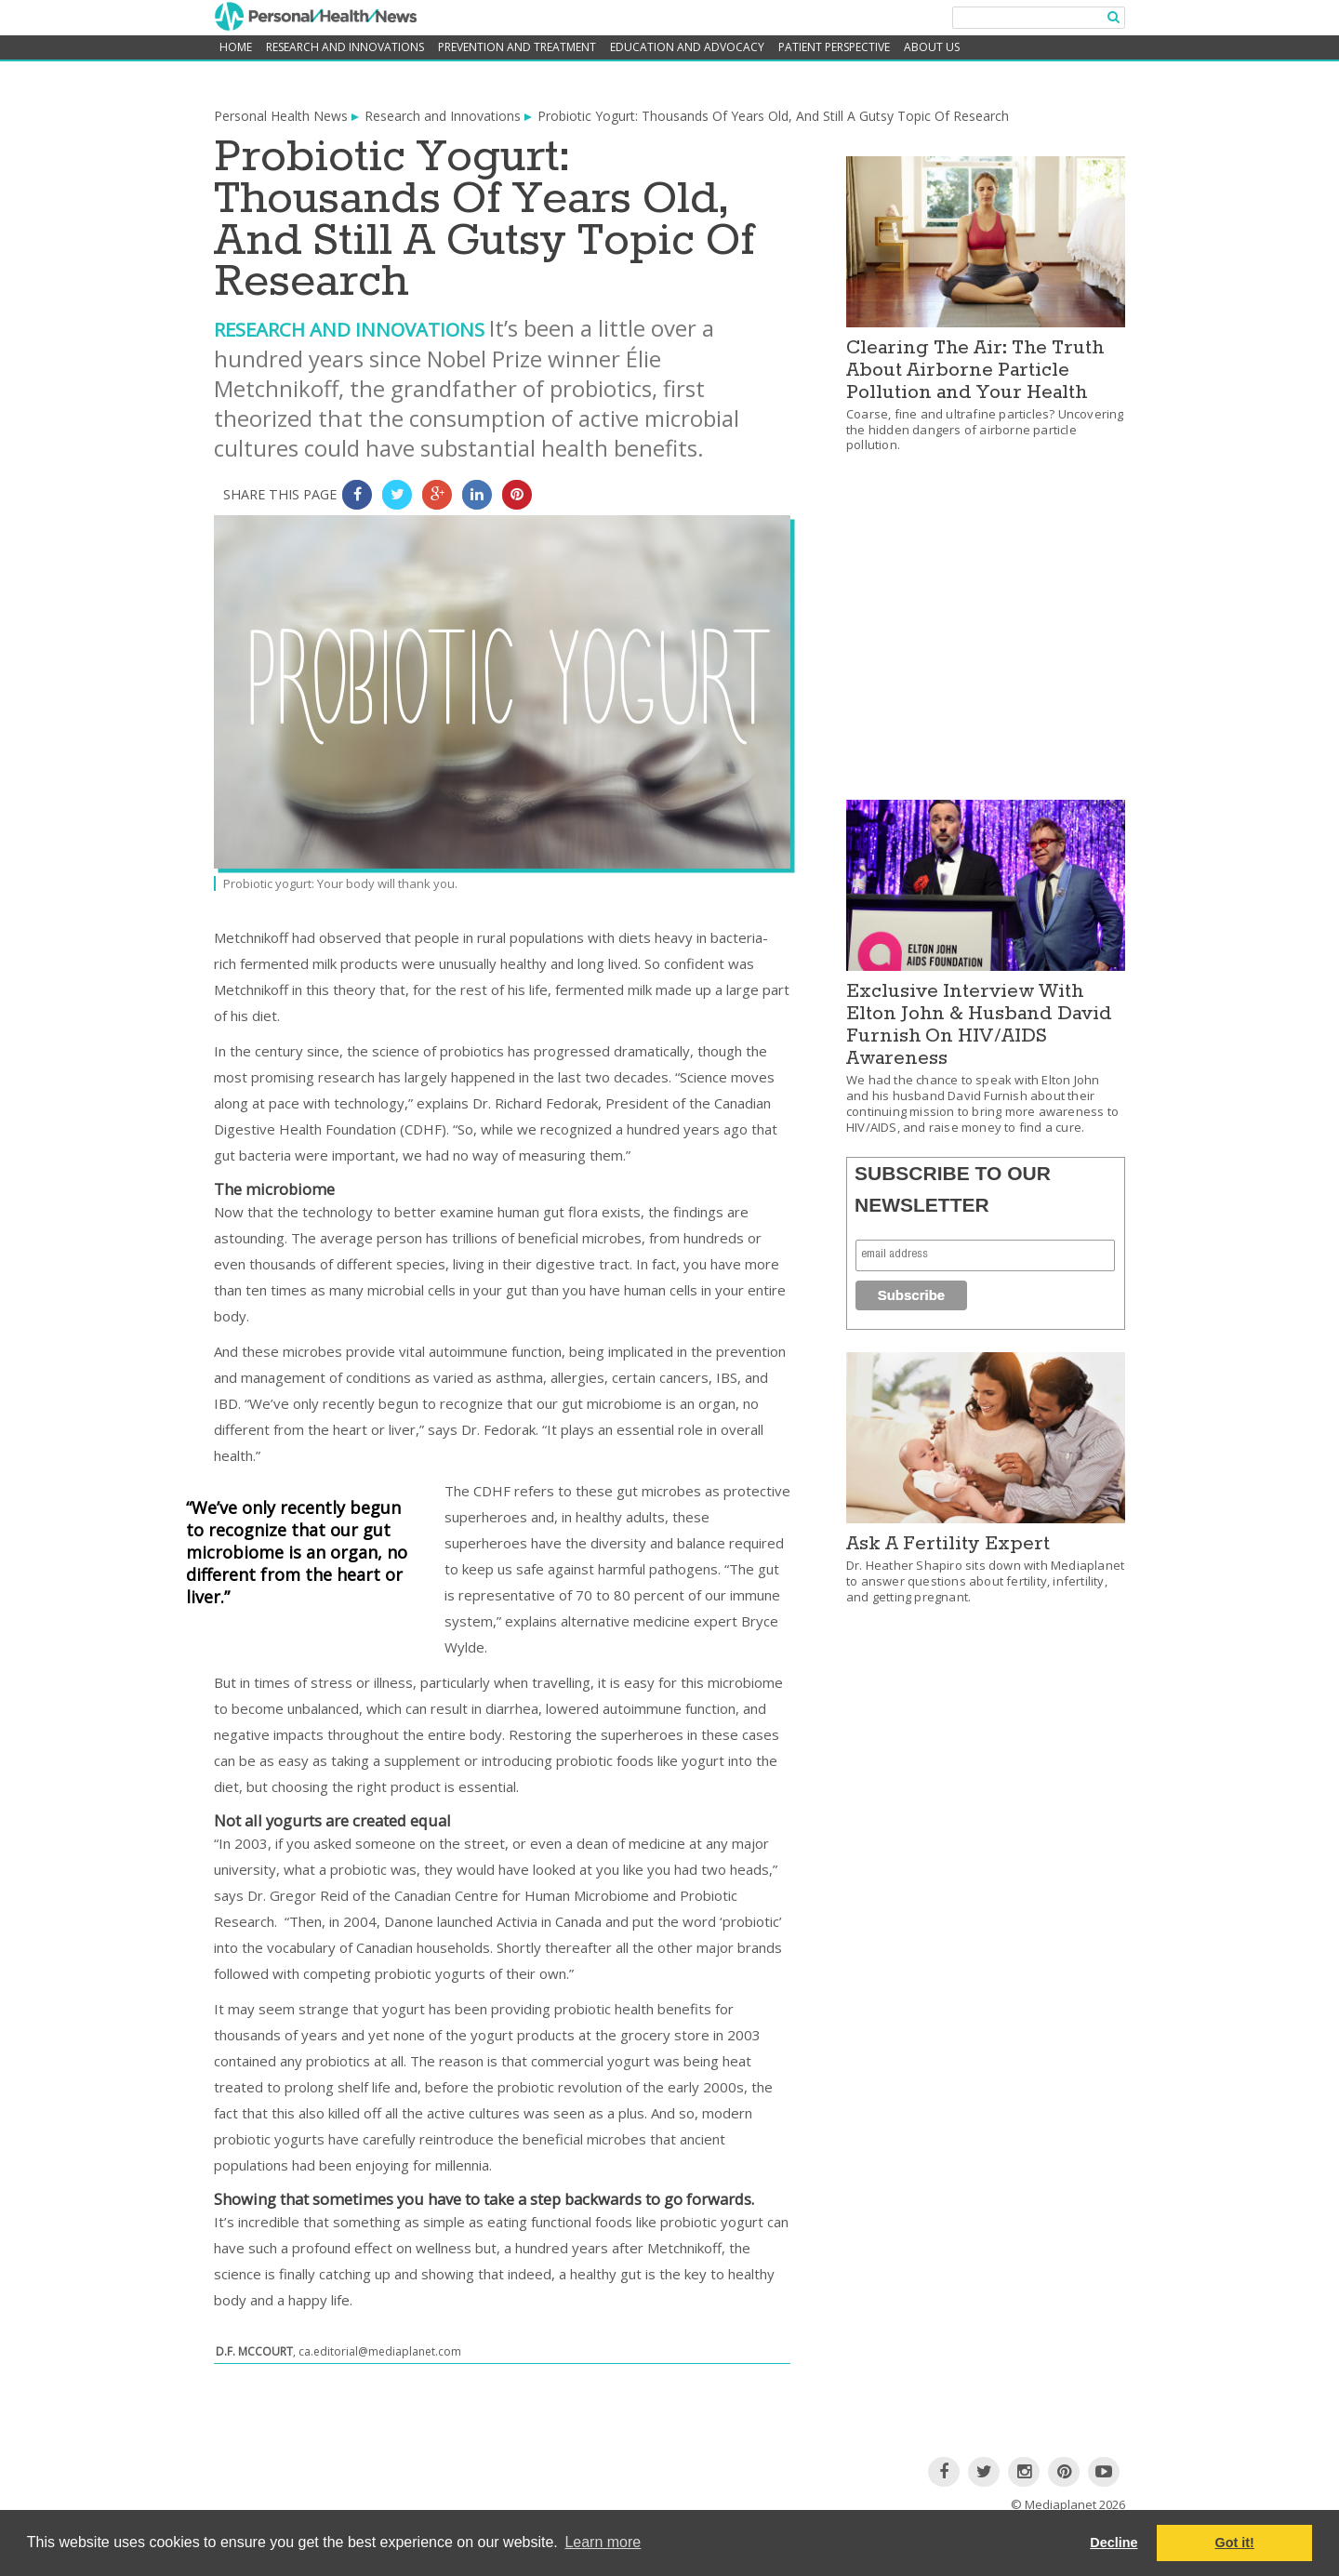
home (235, 47)
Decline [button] (1113, 2542)
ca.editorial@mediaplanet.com (379, 2351)
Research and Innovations (345, 47)
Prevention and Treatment (517, 47)
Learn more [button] (602, 2542)
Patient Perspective (834, 47)
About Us (932, 47)
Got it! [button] (1234, 2542)
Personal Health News (281, 116)
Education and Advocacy (687, 47)
